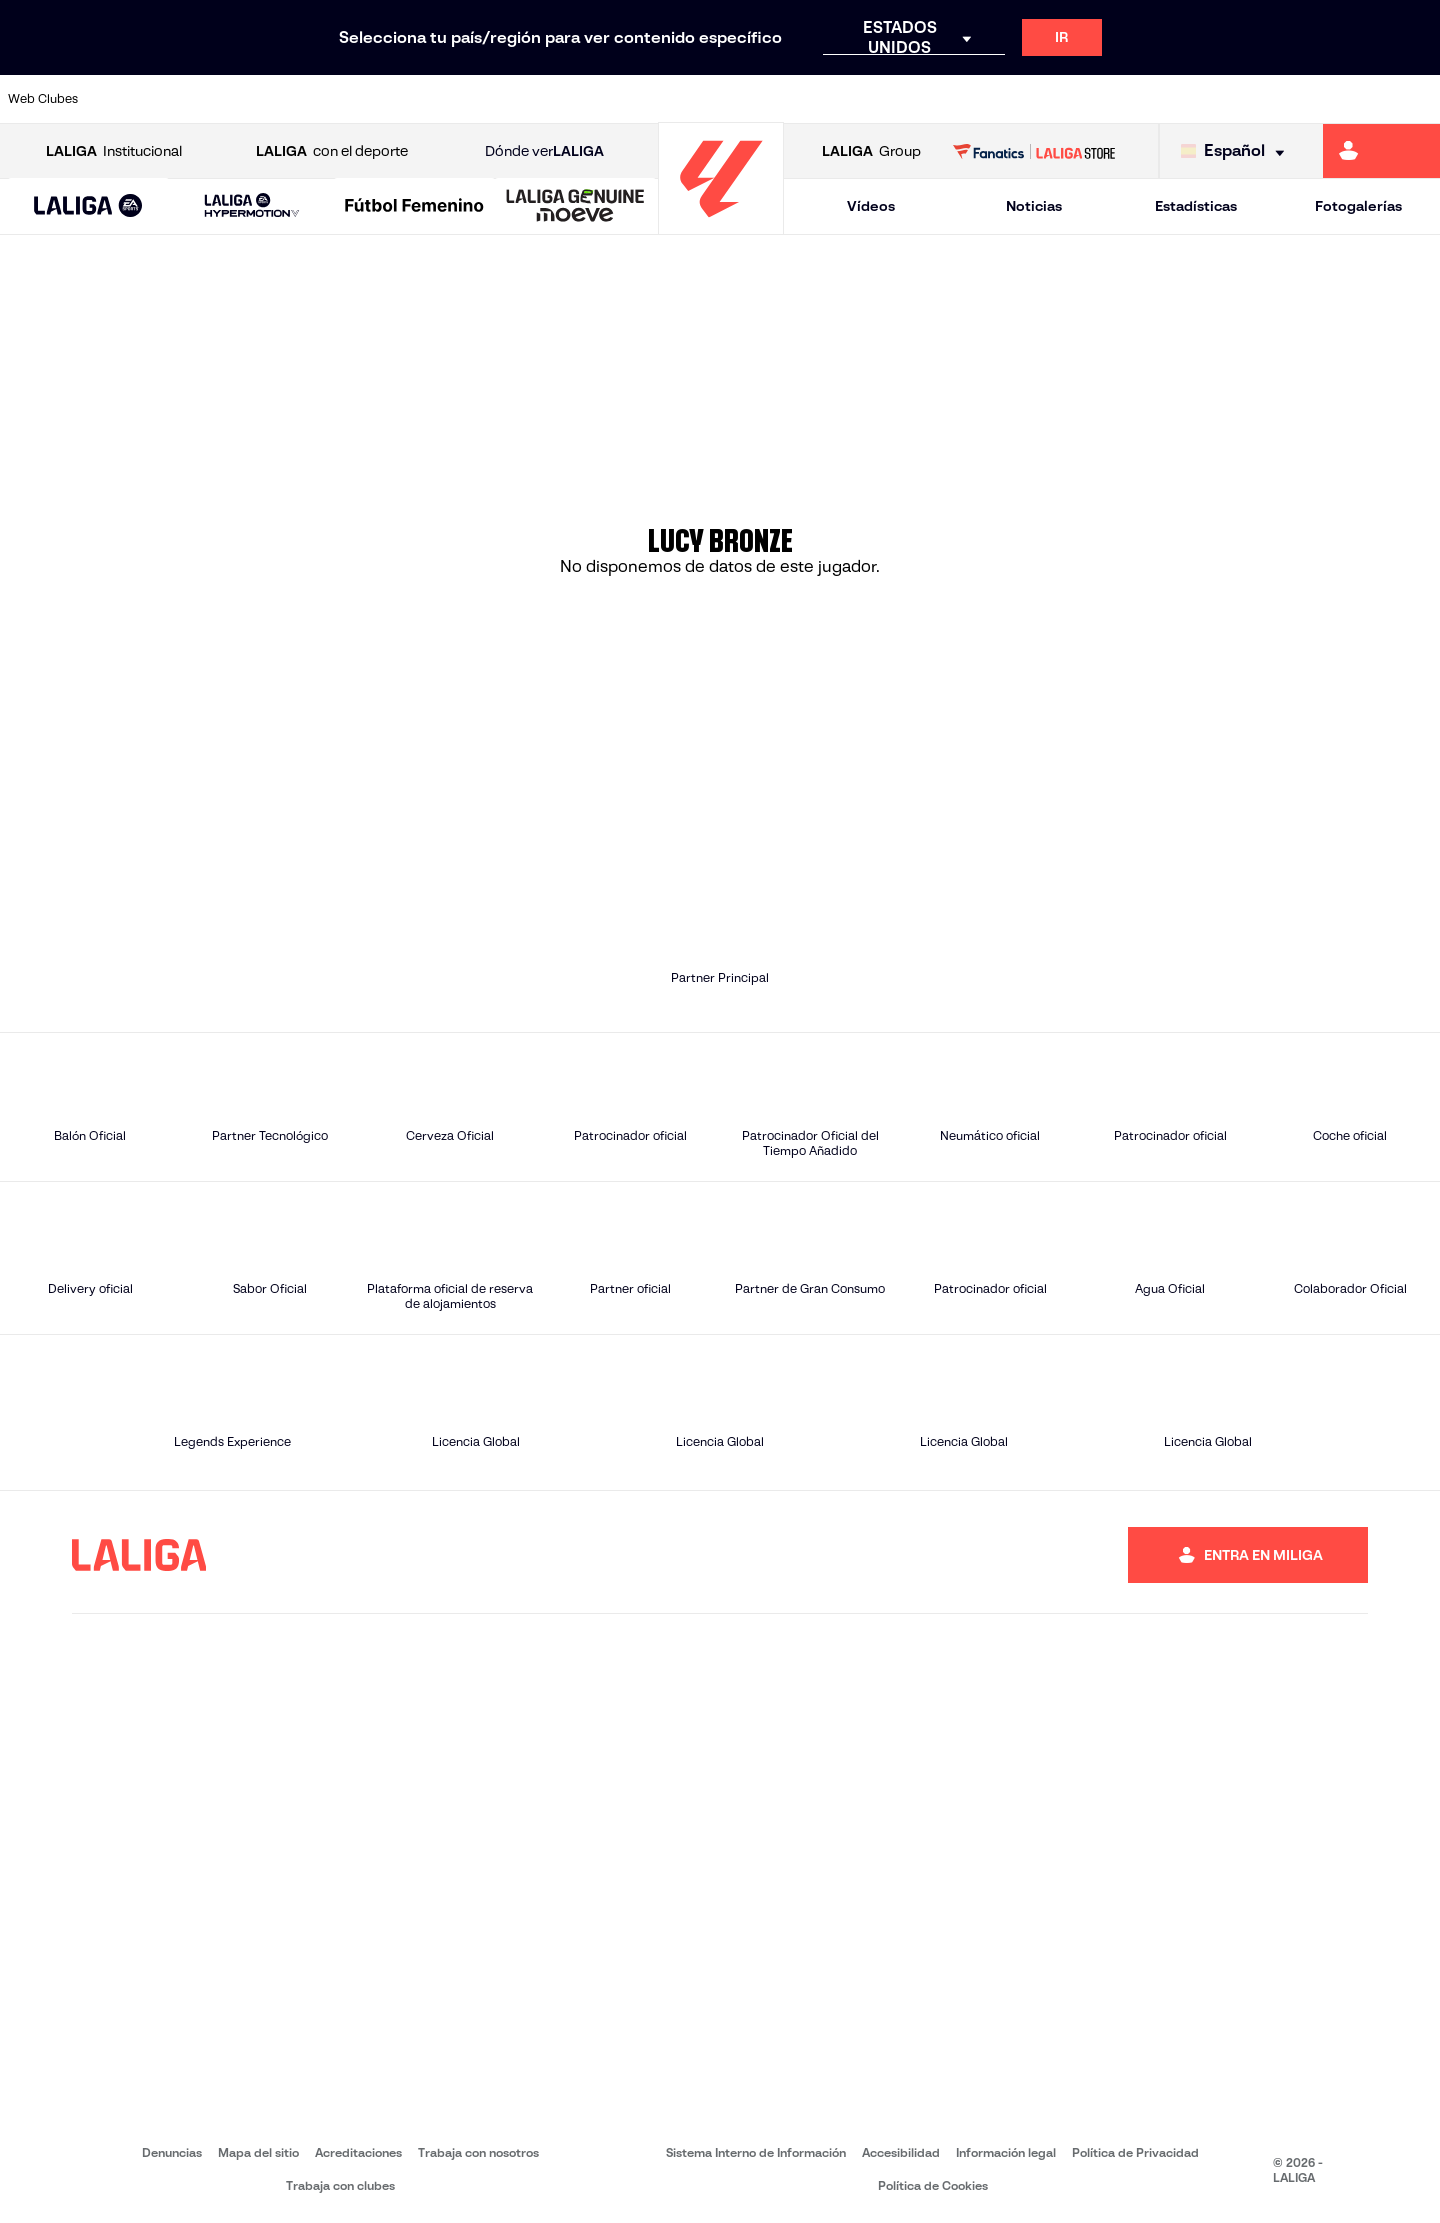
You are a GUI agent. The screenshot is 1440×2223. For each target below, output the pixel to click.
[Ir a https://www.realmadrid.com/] (1078, 99)
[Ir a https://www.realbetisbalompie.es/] (1011, 99)
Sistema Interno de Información (756, 2152)
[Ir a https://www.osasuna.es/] (266, 99)
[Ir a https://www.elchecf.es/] (401, 99)
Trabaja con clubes (340, 2185)
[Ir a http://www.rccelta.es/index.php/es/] (808, 99)
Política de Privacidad (1135, 2152)
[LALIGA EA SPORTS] (88, 207)
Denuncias (172, 2152)
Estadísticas (1196, 206)
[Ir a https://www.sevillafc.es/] (1281, 99)
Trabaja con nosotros (478, 2152)
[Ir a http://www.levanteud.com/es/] (672, 99)
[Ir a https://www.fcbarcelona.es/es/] (469, 99)
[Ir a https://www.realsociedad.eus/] (1214, 99)
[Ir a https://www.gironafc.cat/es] (605, 99)
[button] (88, 206)
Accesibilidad (901, 2152)
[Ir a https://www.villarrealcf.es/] (1417, 99)
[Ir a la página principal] (721, 225)
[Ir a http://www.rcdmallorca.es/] (943, 99)
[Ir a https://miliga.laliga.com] (1381, 151)
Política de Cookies (933, 2185)
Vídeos (871, 206)
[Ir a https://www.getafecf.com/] (537, 99)
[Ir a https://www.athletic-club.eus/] (131, 99)
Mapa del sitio (258, 2152)
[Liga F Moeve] (414, 207)
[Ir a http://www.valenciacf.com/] (1349, 99)
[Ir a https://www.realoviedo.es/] (1146, 99)
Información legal (1006, 2152)
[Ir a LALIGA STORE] (1034, 151)
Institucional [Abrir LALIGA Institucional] (114, 151)
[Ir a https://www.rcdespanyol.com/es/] (875, 99)
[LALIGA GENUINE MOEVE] (575, 207)
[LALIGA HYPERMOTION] (251, 206)
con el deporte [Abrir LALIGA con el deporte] (332, 151)
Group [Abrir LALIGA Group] (871, 151)
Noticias (1034, 206)
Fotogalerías (1358, 206)
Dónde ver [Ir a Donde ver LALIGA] (544, 151)
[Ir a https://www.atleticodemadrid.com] (198, 99)
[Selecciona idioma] (1237, 151)
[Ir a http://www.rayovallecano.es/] (740, 99)
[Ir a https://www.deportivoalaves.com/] (334, 99)
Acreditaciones (358, 2152)
